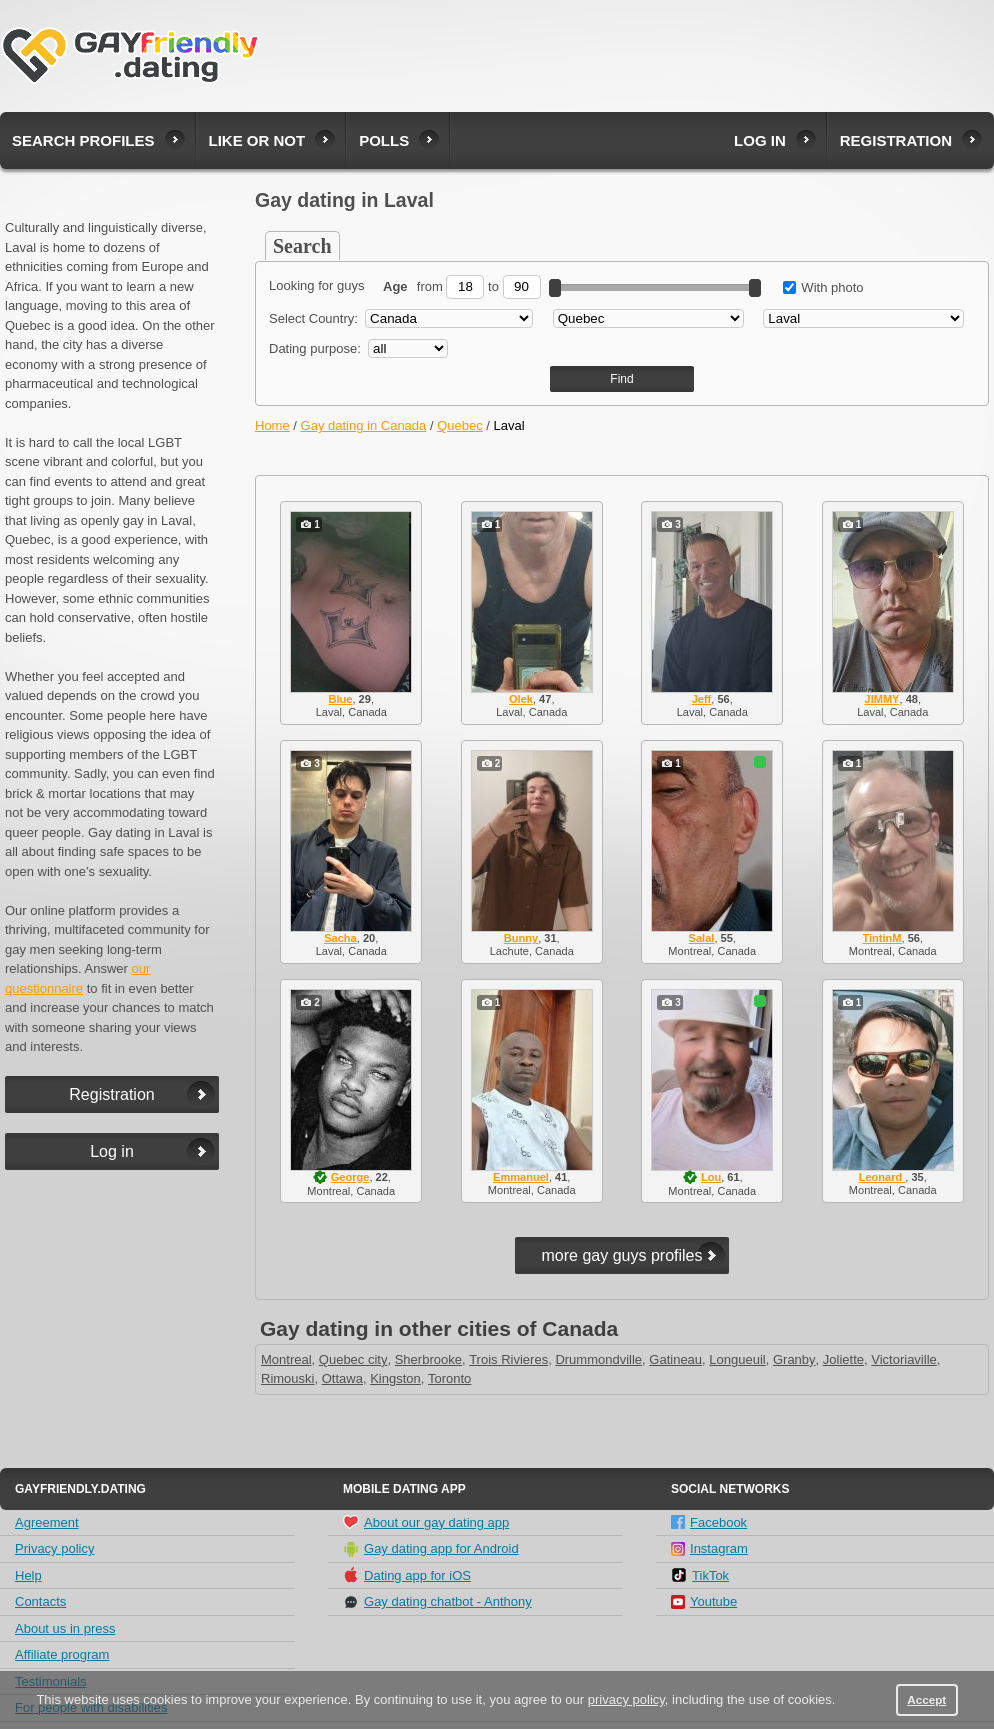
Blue (341, 699)
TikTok (700, 1575)
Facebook (709, 1522)
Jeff (702, 699)
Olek (521, 699)
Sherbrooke (428, 1359)
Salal (702, 938)
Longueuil (737, 1359)
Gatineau (675, 1359)
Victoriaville (904, 1359)
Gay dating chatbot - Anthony (437, 1602)
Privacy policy (54, 1548)
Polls (384, 140)
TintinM (881, 938)
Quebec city (353, 1359)
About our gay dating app (426, 1522)
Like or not (257, 140)
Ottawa (342, 1378)
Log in (760, 140)
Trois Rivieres (508, 1359)
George (350, 1177)
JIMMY (881, 699)
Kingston (395, 1378)
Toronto (449, 1378)
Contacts (40, 1601)
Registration (896, 140)
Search (302, 246)
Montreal (286, 1359)
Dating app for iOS (407, 1575)
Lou (711, 1177)
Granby (794, 1359)
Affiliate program (62, 1654)
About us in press (65, 1628)
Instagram (709, 1548)
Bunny (521, 938)
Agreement (47, 1522)
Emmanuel (521, 1177)
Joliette (843, 1359)
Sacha (340, 938)
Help (28, 1575)
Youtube (704, 1601)
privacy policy (626, 1699)
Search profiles (83, 140)
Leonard (882, 1177)
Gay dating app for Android (431, 1549)
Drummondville (598, 1359)
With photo (823, 287)
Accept (926, 1699)
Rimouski (287, 1378)
